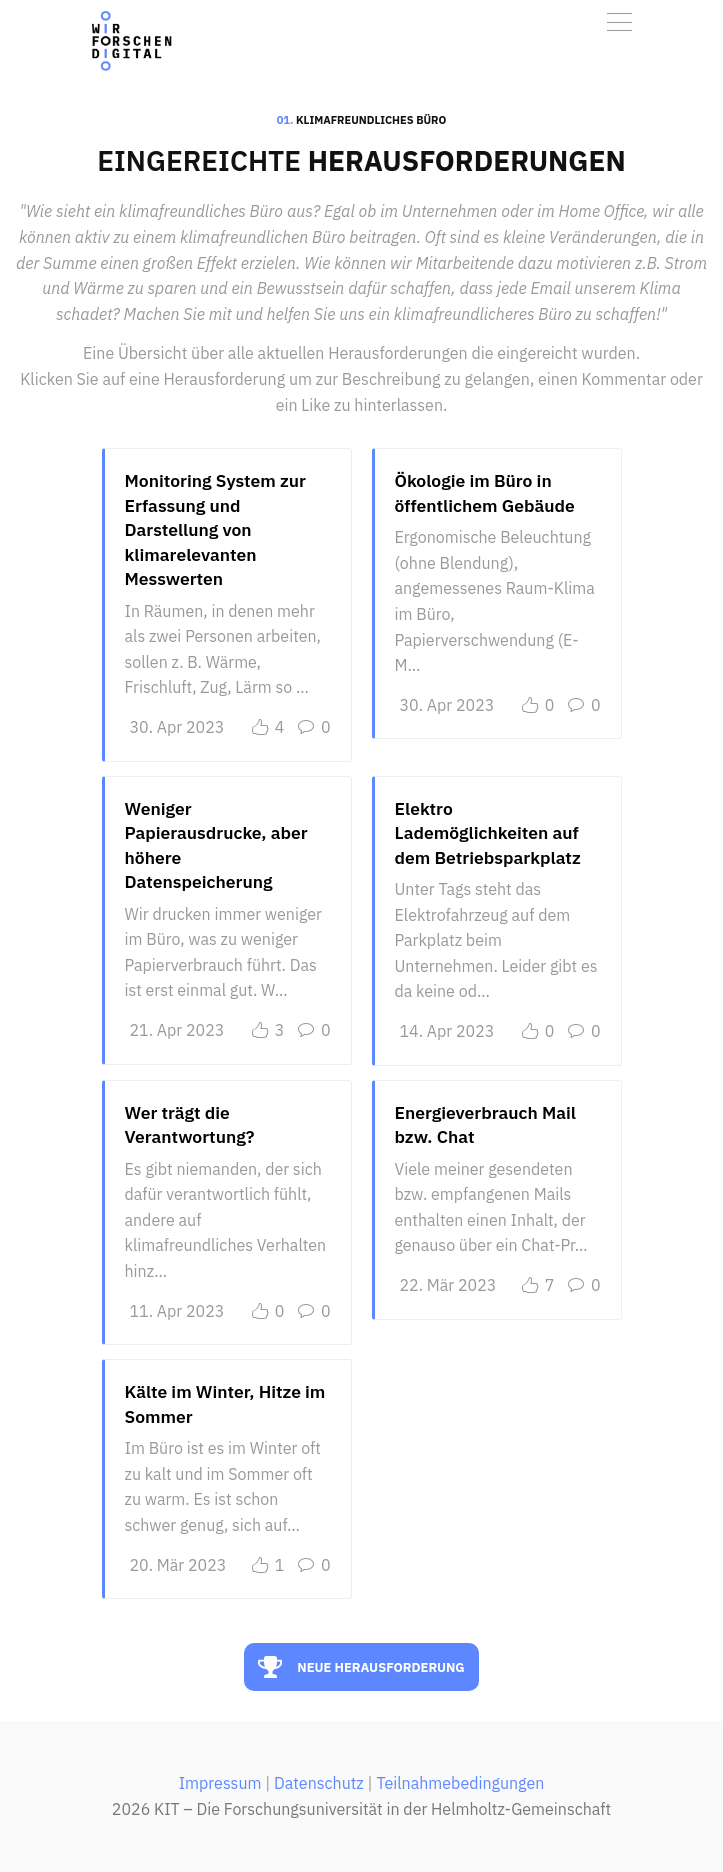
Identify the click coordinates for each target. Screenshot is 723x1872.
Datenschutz (319, 1783)
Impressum (220, 1783)
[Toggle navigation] (619, 22)
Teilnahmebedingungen (460, 1783)
